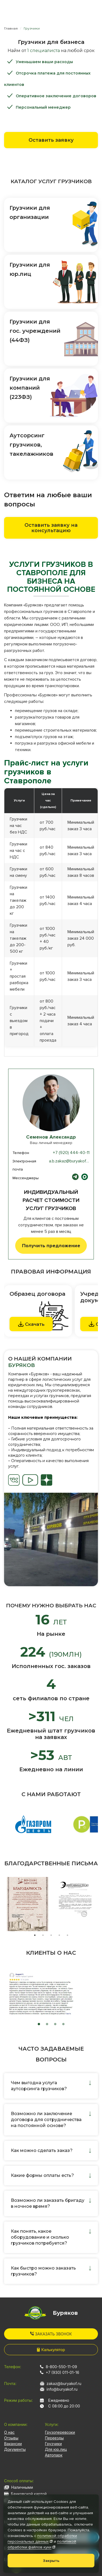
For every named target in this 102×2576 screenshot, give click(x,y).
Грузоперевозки (60, 2432)
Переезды (54, 2438)
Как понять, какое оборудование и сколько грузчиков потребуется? (40, 2237)
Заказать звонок (51, 2334)
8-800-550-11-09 (61, 2366)
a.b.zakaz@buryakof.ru (69, 1161)
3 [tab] (51, 1935)
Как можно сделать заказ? (42, 2150)
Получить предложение (51, 1246)
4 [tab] (59, 1935)
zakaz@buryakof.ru (64, 2383)
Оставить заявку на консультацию (51, 528)
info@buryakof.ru (62, 2389)
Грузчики (53, 2443)
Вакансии (13, 2443)
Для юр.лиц (56, 2449)
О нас (9, 2432)
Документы (15, 2449)
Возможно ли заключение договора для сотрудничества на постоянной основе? (46, 2119)
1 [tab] (35, 1935)
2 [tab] (43, 1935)
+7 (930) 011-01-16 (62, 2372)
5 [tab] (67, 1935)
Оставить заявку (51, 140)
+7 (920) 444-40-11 (71, 1152)
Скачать (31, 1324)
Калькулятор (51, 2349)
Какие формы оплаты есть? (42, 2175)
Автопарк (54, 2455)
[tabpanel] (51, 1539)
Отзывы (11, 2438)
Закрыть (51, 2560)
